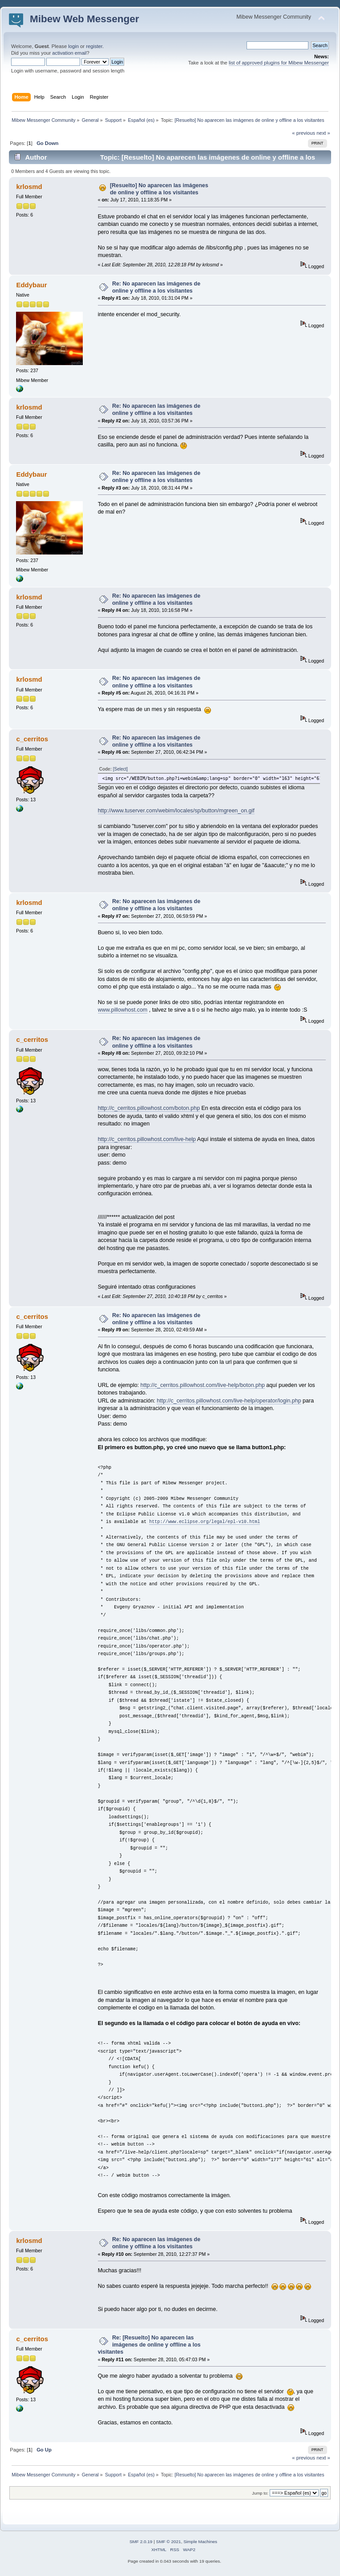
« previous (303, 133)
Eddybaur (31, 285)
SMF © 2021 (168, 2541)
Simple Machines (200, 2541)
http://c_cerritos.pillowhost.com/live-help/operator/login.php (229, 1401)
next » (323, 133)
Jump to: (260, 2493)
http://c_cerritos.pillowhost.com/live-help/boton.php (203, 1385)
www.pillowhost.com (123, 1010)
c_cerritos (32, 739)
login (73, 46)
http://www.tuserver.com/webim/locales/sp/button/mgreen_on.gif (176, 811)
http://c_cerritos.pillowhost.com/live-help (147, 1139)
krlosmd (29, 186)
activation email (69, 53)
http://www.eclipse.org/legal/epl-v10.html (204, 1522)
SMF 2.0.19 (141, 2541)
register (94, 46)
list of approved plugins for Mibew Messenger (279, 62)
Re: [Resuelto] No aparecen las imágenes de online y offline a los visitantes (149, 2345)
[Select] (120, 769)
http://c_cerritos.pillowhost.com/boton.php (149, 1108)
